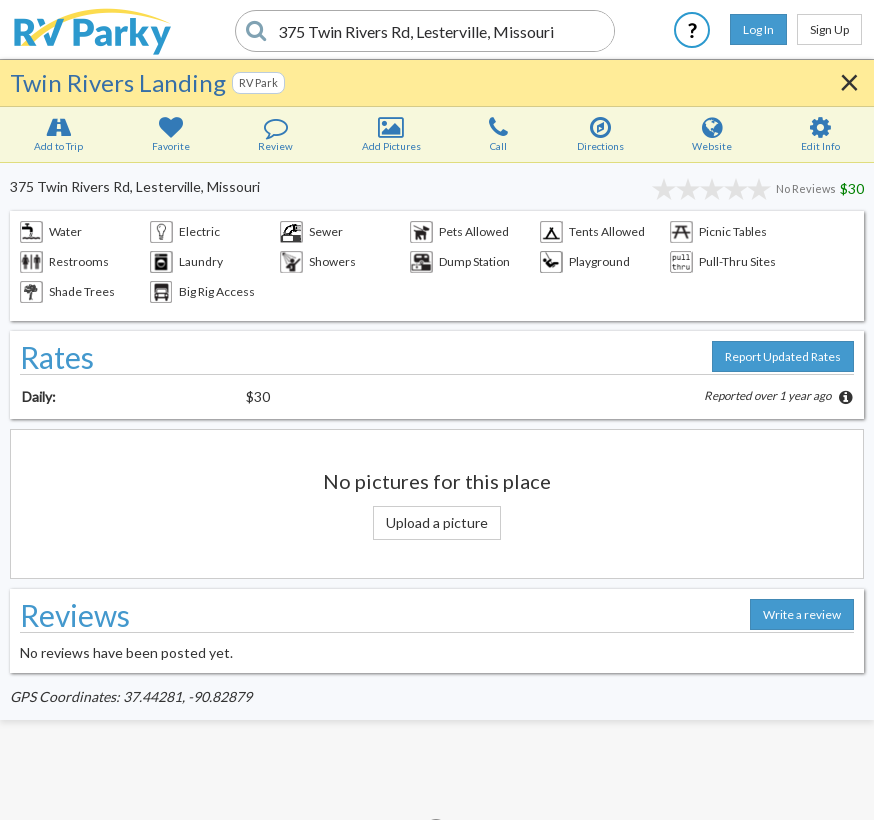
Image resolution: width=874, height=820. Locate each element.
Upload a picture (437, 522)
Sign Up (829, 29)
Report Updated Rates (783, 356)
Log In (758, 29)
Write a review (802, 614)
